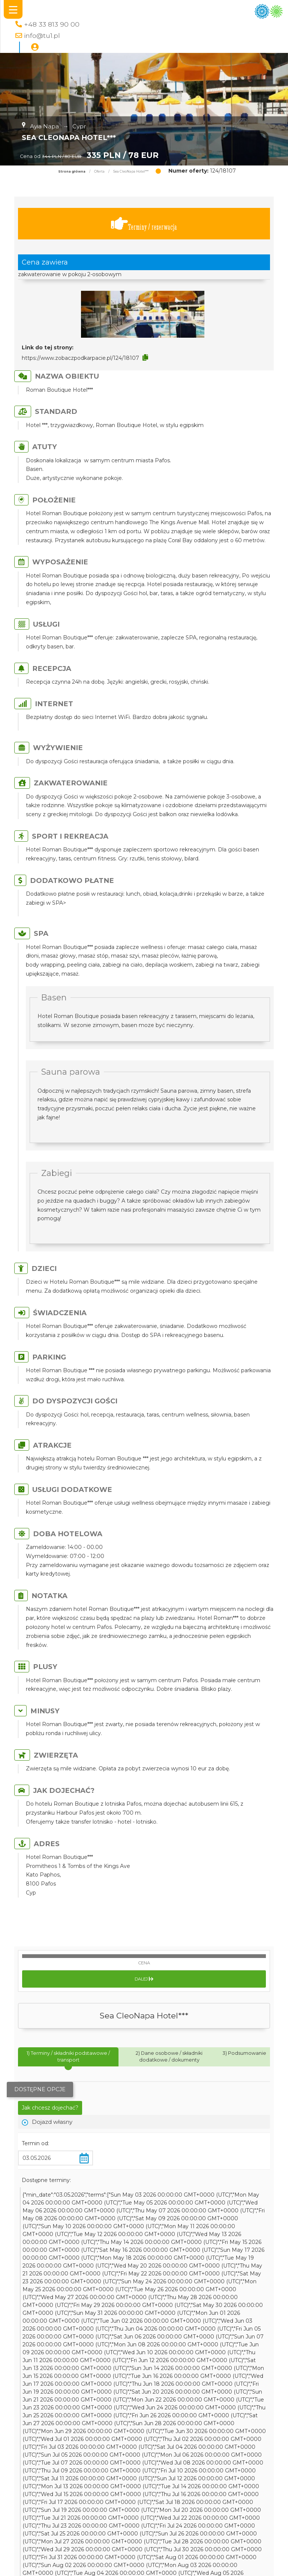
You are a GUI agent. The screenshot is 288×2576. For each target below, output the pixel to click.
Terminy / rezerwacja (144, 223)
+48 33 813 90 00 (52, 24)
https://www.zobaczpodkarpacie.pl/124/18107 (80, 358)
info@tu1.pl (42, 35)
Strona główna (72, 171)
